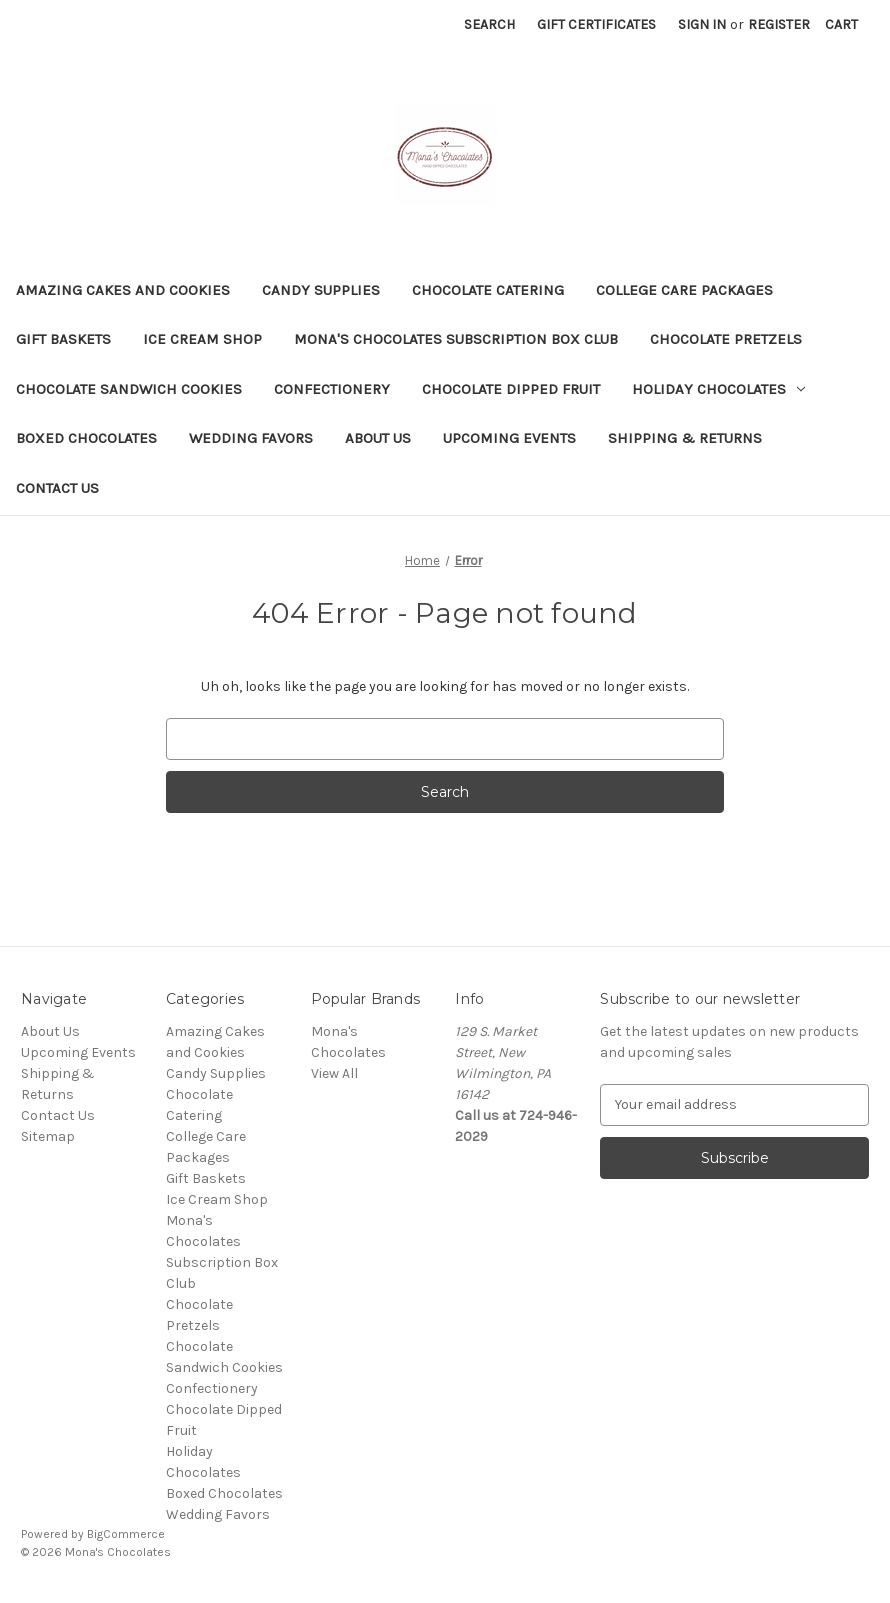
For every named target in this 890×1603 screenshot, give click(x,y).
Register (779, 24)
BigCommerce (126, 1534)
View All (334, 1073)
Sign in (702, 24)
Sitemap (48, 1136)
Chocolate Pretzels (726, 339)
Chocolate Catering (488, 290)
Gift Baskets (63, 339)
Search (489, 24)
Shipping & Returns (685, 438)
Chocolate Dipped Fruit (511, 389)
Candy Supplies (321, 290)
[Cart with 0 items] (841, 24)
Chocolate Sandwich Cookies (129, 389)
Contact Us (57, 488)
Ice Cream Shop (202, 339)
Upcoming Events (509, 438)
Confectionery (332, 389)
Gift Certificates (596, 24)
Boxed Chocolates (86, 438)
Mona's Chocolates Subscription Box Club (456, 339)
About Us (378, 438)
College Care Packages (684, 290)
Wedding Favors (251, 438)
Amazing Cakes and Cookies (123, 290)
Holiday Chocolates (718, 389)
